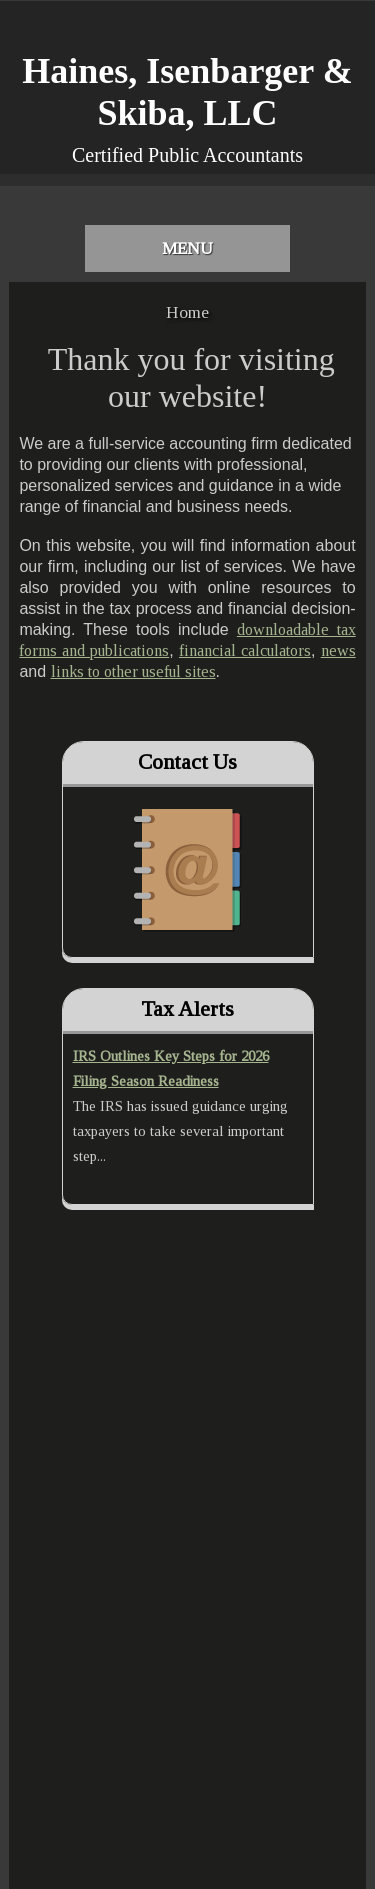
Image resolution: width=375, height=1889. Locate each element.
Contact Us (187, 762)
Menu (187, 248)
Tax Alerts (187, 1009)
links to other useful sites (133, 671)
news (338, 650)
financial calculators (245, 650)
